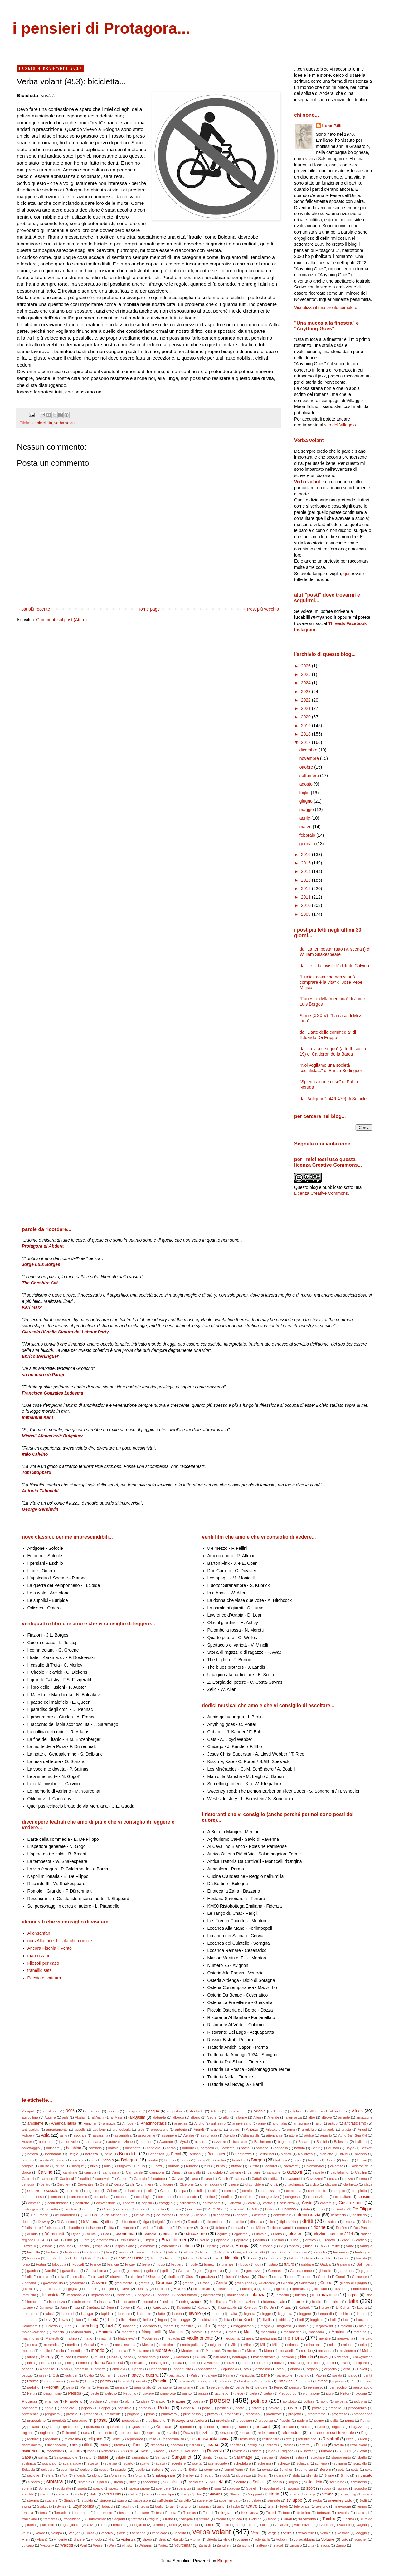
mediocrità (231, 2338)
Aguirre (50, 2117)
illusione (340, 2289)
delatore (260, 2215)
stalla (79, 2494)
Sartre (284, 2457)
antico (333, 2123)
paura (304, 2381)
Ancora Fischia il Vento (49, 1948)
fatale (172, 2252)
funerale (227, 2264)
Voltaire (327, 2539)
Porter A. (188, 2408)
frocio (160, 2264)
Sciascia (28, 2469)
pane (265, 2375)
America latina (63, 2123)
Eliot (54, 2240)
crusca (176, 2209)
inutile (316, 2301)
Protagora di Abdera (189, 2420)
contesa (34, 2203)
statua (133, 2494)
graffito (144, 2283)
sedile (140, 2469)
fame (350, 2246)
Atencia (229, 2135)
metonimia (167, 2345)
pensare (121, 2387)
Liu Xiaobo (246, 2319)
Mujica (367, 2350)
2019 (306, 725)
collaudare (132, 2191)
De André (338, 2209)
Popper (104, 2408)
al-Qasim (137, 2117)
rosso (160, 2451)
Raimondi (69, 2433)
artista (346, 2129)
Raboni (242, 2427)
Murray (47, 2357)
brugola (27, 2166)
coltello (198, 2191)
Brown (362, 2160)
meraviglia (345, 2338)
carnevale (103, 2178)
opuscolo (230, 2369)
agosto (306, 783)
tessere (143, 2512)
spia (217, 2488)
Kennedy (250, 2307)
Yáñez (163, 2545)
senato (267, 2469)
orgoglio (330, 2369)
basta (245, 2148)
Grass (204, 2283)
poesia (198, 2401)
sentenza (306, 2469)
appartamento (57, 2129)
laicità (50, 2314)
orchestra (262, 2369)
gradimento (123, 2283)
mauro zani (38, 1955)
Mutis (99, 2357)
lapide (106, 2314)
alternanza (293, 2117)
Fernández (54, 2258)
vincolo (96, 2539)
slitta (133, 2482)
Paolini (320, 2375)
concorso (165, 2197)
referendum (291, 2433)
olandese (47, 2369)
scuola (120, 2469)
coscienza (287, 2203)
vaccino (327, 2525)
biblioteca (305, 2154)
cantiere (254, 2172)
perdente (242, 2387)
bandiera (153, 2148)
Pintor (344, 2393)
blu (92, 2160)
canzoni (294, 2172)
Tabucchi (108, 2506)
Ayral (184, 2142)
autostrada (93, 2142)
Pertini (32, 2393)
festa (105, 2258)
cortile (267, 2203)
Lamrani (67, 2314)
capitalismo (339, 2172)
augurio (326, 2135)
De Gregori (39, 2215)
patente (265, 2381)
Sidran (262, 2475)
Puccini (285, 2420)
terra (43, 2512)
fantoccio (92, 2252)
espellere (102, 2246)
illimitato (320, 2289)
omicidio (118, 2369)
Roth (174, 2451)
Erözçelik (29, 2246)
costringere (30, 2209)
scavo (160, 2463)
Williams (145, 2545)
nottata (177, 2363)
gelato (151, 2271)
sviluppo (294, 2500)
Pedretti (52, 2387)
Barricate (228, 2148)
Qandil (51, 2427)
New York (341, 2357)
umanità (119, 2525)
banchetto (132, 2148)
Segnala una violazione (322, 1143)
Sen (253, 2469)
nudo (245, 2363)
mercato (366, 2338)
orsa (346, 2369)
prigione (133, 2414)
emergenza (105, 2240)
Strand (327, 2494)
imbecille (360, 2289)
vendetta (138, 2533)
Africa (357, 2110)
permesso (315, 2387)
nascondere (147, 2357)
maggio (307, 809)
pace (121, 2375)
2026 (306, 665)
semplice (211, 2469)
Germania (276, 2271)
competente (317, 2191)
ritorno (289, 2445)
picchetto (221, 2393)
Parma (33, 2381)
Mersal (88, 2345)
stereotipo (166, 2494)
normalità (137, 2363)
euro (225, 2246)
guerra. (27, 2289)
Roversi (214, 2450)
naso (165, 2357)
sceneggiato (217, 2463)
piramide (51, 2401)
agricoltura (30, 2117)
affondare (337, 2111)
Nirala (45, 2363)
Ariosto (252, 2129)
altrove (326, 2117)
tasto (220, 2506)
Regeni (366, 2433)
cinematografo (211, 2184)
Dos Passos (362, 2227)
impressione (100, 2295)
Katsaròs (184, 2307)
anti (318, 2123)
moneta (120, 2350)
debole (201, 2215)
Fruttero (177, 2264)
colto (214, 2191)
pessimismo (52, 2393)
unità (173, 2525)
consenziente (318, 2197)
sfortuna (139, 2475)
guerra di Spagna (353, 2283)
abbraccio (93, 2111)
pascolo (141, 2381)
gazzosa (133, 2271)
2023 (306, 691)
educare (170, 2234)
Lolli (333, 2320)
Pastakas (246, 2381)
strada (294, 2494)
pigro (330, 2393)
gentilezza (253, 2271)
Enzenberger (173, 2239)
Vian (26, 2539)
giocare (45, 2276)
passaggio (204, 2381)
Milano (248, 2345)
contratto (82, 2203)
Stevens (215, 2494)
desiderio (360, 2215)
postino (223, 2408)
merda (32, 2345)
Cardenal (67, 2178)
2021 (306, 708)
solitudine (336, 2482)
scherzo (284, 2463)
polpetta (341, 2401)
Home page (148, 609)
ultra (103, 2525)
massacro (316, 2332)
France (95, 2264)
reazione (226, 2433)
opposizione (207, 2369)
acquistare (175, 2111)
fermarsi (33, 2258)
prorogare (79, 2420)
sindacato (364, 2475)
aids (65, 2117)
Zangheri (224, 2545)
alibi (226, 2117)
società (216, 2481)
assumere (169, 2135)
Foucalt (78, 2264)
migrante (217, 2345)
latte (161, 2314)
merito (72, 2345)
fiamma (171, 2258)
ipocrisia (334, 2301)
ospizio (27, 2375)
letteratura (29, 2320)
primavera (169, 2414)
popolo (86, 2408)
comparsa (293, 2191)
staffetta (62, 2494)
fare (109, 2252)
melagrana (268, 2338)
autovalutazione (120, 2142)
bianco (286, 2154)
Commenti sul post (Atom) (61, 619)
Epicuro (203, 2240)
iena (266, 2289)
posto (240, 2408)
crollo (141, 2209)
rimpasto (157, 2445)
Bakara (304, 2142)
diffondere (128, 2222)
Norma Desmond (108, 2363)
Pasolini (160, 2380)
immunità (29, 2295)
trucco (237, 2519)
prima (150, 2414)
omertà (100, 2369)
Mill (262, 2345)
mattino (71, 2338)
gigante (366, 2271)
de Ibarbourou (66, 2215)
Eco (106, 2234)
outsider (71, 2375)
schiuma (340, 2463)
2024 (306, 682)
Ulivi (90, 2525)
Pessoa (74, 2393)
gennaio (307, 843)
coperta (128, 2203)
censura (28, 2184)
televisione (342, 2506)
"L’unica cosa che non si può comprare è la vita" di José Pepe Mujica (331, 982)
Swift (363, 2500)
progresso (339, 2414)
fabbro (294, 2246)
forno (26, 2264)
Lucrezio (51, 2326)
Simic (345, 2475)
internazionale (274, 2301)
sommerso (359, 2482)
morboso (234, 2350)
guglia (72, 2289)
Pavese (321, 2381)
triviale (221, 2519)
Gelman (184, 2271)
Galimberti (364, 2264)
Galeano (343, 2264)
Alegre (211, 2117)
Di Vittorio (89, 2221)
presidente (113, 2414)
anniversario (241, 2123)
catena (240, 2178)
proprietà (59, 2420)
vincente (60, 2539)
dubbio (32, 2234)
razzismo (206, 2433)
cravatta (52, 2209)
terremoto (82, 2512)
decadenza (221, 2215)
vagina (362, 2525)
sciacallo (360, 2463)
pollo (324, 2401)
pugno (319, 2420)
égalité (222, 2234)
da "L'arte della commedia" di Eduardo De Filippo (328, 1035)
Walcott (66, 2545)
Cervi (104, 2184)
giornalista (78, 2276)
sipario (102, 2482)
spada (82, 2488)
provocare (244, 2420)
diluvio (177, 2222)
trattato (136, 2519)
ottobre (306, 767)
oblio (330, 2363)
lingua (162, 2320)
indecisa (163, 2295)
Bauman (332, 2148)
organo (312, 2369)
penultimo (185, 2387)
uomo (210, 2525)
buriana (174, 2166)
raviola (172, 2433)
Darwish (289, 2209)
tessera (125, 2512)
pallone (211, 2375)
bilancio (361, 2154)
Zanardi (205, 2545)
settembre (309, 775)
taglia (145, 2506)
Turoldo (366, 2519)
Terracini (60, 2512)
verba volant (65, 423)
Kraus (286, 2307)
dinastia (256, 2222)
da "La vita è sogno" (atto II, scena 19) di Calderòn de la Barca (333, 1051)
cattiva (273, 2178)
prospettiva (130, 2420)
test (159, 2512)
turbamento (307, 2519)
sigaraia (280, 2475)
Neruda (306, 2357)
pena (70, 2387)
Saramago (243, 2457)
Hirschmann (226, 2289)
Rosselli (127, 2451)
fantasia (52, 2252)
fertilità (90, 2258)
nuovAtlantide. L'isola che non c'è (59, 1940)
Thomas (189, 2512)
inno (369, 2295)
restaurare (248, 2439)
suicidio (185, 2500)
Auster (27, 2142)
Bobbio (108, 2160)
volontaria (262, 2539)
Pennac (103, 2387)
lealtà (233, 2314)
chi (132, 2184)
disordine (75, 2227)
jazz (77, 2307)
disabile (331, 2222)
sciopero (47, 2469)
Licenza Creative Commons (321, 1193)
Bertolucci (266, 2154)
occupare (360, 2363)
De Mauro (142, 2215)
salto (87, 2457)
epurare (242, 2240)
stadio (45, 2494)
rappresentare (129, 2433)
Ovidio (89, 2375)
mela (250, 2338)
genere (234, 2271)
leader (216, 2314)
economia (125, 2233)
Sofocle (258, 2482)
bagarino (285, 2142)
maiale (303, 2326)
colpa (182, 2191)
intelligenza (218, 2301)
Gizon (245, 2276)
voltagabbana (304, 2539)
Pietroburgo (288, 2393)
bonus (185, 2160)
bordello (238, 2160)
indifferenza (212, 2295)
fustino (272, 2264)
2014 (306, 871)
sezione (33, 2475)
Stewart (235, 2494)
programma (316, 2414)
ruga (271, 2451)
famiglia (366, 2246)
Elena (277, 2234)
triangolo (186, 2519)
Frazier (130, 2264)
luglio (305, 792)
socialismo (172, 2482)
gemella (216, 2271)
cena (363, 2178)
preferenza (30, 2414)
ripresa (194, 2445)
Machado (149, 2326)
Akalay (80, 2117)
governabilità (53, 2283)
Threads (336, 623)
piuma (129, 2401)
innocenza (57, 2301)
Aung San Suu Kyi (352, 2135)
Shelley (188, 2475)
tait (172, 2506)
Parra (89, 2381)
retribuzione (307, 2439)
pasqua (184, 2381)
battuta (299, 2148)
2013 (306, 880)
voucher (360, 2539)
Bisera (61, 2160)
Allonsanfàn (38, 1933)
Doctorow (185, 2227)
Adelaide (197, 2111)
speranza (184, 2488)
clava (368, 2184)
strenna (33, 2500)
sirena (118, 2482)
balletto (361, 2142)
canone (235, 2172)
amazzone (364, 2117)
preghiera (52, 2414)
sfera (49, 2475)
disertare (34, 2227)
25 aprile (29, 2111)
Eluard (84, 2240)
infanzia (258, 2294)
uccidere (48, 2525)
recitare (245, 2433)
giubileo (136, 2276)
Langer (87, 2314)
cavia (333, 2178)
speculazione (139, 2488)
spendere (163, 2488)
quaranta (93, 2427)
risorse (212, 2444)
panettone (285, 2375)
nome (82, 2363)
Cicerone (187, 2184)
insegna (105, 2301)
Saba (26, 2457)
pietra (267, 2393)
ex (281, 2246)
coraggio (166, 2203)
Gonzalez (29, 2283)
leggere (305, 2314)
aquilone (99, 2129)
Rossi (145, 2451)
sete (341, 2469)
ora (246, 2369)
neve (324, 2357)
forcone (343, 2258)
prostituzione (155, 2420)
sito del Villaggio (340, 424)
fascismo (142, 2252)
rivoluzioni (30, 2451)
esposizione (124, 2246)
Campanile (134, 2172)
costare (326, 2203)
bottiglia (281, 2160)
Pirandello (73, 2401)
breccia (313, 2160)
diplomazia (287, 2222)
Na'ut (113, 2357)
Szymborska (83, 2506)
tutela (31, 2525)
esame (47, 2246)
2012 (306, 888)
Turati (287, 2519)
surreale (273, 2500)
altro (311, 2117)
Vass (90, 2533)
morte (306, 2350)
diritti (307, 2221)
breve (346, 2160)
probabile (232, 2414)
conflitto (227, 2197)
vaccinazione (304, 2525)
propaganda (363, 2414)
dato (306, 2209)
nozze (230, 2363)
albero (195, 2117)
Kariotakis (160, 2307)
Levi (47, 2319)
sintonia (84, 2482)
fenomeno (341, 2252)
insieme (169, 2301)
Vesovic (343, 2533)
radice (305, 2427)
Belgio (73, 2154)
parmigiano (54, 2381)
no (59, 2363)
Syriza (61, 2506)
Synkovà (44, 2506)
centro (46, 2184)
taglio (159, 2506)
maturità (105, 2338)
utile (265, 2525)
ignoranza (300, 2289)
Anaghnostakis (154, 2123)
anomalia (280, 2123)
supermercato (229, 2500)
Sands (160, 2457)
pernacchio (338, 2387)
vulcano (28, 2545)
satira (300, 2457)
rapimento (104, 2433)
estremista (169, 2246)
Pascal (123, 2381)
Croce (106, 2209)
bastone (262, 2148)
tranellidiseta (39, 1970)
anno (262, 2123)
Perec (278, 2387)
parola (74, 2381)
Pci (353, 2381)
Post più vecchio (263, 609)
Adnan (216, 2111)
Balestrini (341, 2142)
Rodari (74, 2451)
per (201, 2387)
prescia (71, 2414)
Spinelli (251, 2488)
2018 (306, 733)
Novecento (211, 2363)
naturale (219, 2357)
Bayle (350, 2148)
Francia (113, 2264)
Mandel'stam (81, 2332)
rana (86, 2433)
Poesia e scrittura (44, 1977)
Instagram (304, 629)
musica (82, 2357)
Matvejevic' (126, 2338)
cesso (119, 2184)
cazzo (348, 2178)
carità (84, 2178)
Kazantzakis (227, 2307)
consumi (365, 2196)
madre (169, 2326)
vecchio (107, 2533)
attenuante (274, 2135)
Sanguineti (182, 2457)
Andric (199, 2123)
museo (66, 2357)
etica (188, 2245)
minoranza (314, 2345)
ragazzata (359, 2427)
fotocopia (59, 2264)
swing (26, 2506)
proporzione (36, 2420)
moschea (325, 2350)
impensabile (75, 2295)
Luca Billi (332, 125)
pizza (145, 2401)
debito (184, 2215)
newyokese (363, 2357)
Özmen (105, 2375)
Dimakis (194, 2222)
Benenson (156, 2154)
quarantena (116, 2427)
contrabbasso (57, 2203)
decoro (242, 2215)
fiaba (154, 2258)
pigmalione (311, 2393)
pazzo (339, 2381)
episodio (222, 2240)
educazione (195, 2233)
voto (344, 2539)
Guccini (287, 2283)
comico (247, 2191)
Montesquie (190, 2350)
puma (349, 2420)
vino (111, 2539)
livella (267, 2320)
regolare (51, 2439)
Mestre (147, 2345)
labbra (362, 2307)
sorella (27, 2488)
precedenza (357, 2408)
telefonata (301, 2506)
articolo (329, 2129)
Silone (329, 2475)
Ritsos (321, 2445)
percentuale (220, 2387)
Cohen (112, 2191)
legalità (249, 2314)
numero (262, 2363)
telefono (322, 2506)
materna (360, 2332)
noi (69, 2363)
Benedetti (128, 2153)
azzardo (201, 2142)
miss (332, 2345)
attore (293, 2135)
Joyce (125, 2307)
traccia (361, 2512)
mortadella (286, 2350)
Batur (315, 2148)
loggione (316, 2320)
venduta (180, 2533)
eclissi (91, 2234)
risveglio (253, 2445)
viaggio (361, 2533)
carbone (47, 2178)
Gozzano (99, 2283)
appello (80, 2129)
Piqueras (29, 2401)
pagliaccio (176, 2375)
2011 (306, 896)
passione (226, 2381)
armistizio (309, 2129)
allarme (241, 2117)
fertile (74, 2258)
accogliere (133, 2111)
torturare (323, 2512)
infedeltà (282, 2295)
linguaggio (182, 2319)
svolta (317, 2500)
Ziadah (279, 2545)
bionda (44, 2160)
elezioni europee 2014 (333, 2234)
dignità (160, 2222)
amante (344, 2117)
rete (289, 2439)
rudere (257, 2451)
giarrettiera (346, 2271)
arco (140, 2129)
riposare (176, 2445)
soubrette (63, 2488)
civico (314, 2184)
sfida (63, 2475)
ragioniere (48, 2433)
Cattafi (257, 2178)
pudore (302, 2420)
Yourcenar (183, 2545)
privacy (212, 2414)
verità (287, 2533)
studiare (51, 2500)
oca (343, 2363)
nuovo (278, 2363)
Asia (45, 2135)
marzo (306, 826)
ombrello (81, 2369)
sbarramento (341, 2457)
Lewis (63, 2320)
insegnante (126, 2301)
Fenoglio (320, 2252)
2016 (306, 854)
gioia (60, 2276)
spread (343, 2488)
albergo (178, 2117)
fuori (258, 2264)
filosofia (232, 2257)
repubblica (135, 2439)
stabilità (28, 2494)
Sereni (325, 2469)
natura (201, 2357)
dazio (320, 2209)
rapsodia (153, 2433)
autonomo (47, 2142)
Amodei (128, 2123)
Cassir (223, 2178)
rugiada (287, 2451)
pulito (334, 2420)
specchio (116, 2488)
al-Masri (117, 2117)
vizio (226, 2539)
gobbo (306, 2276)
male (363, 2326)
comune (56, 2197)
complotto (359, 2191)
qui (346, 573)
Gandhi (50, 2271)
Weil (83, 2545)
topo (286, 2512)
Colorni (165, 2191)
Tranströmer (96, 2519)
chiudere (166, 2184)
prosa (100, 2420)
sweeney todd (340, 2500)
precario (334, 2408)
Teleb (284, 2506)
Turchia (328, 2519)
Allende (273, 2117)
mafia (205, 2326)
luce (346, 2320)
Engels (149, 2240)
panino (304, 2375)
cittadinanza (294, 2184)
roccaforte (54, 2451)
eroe (345, 2240)
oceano (27, 2369)
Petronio (129, 2393)
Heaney (142, 2289)
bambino (73, 2148)
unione (158, 2525)
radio (321, 2427)
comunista (101, 2197)
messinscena (125, 2345)
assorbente (146, 2135)
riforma (119, 2445)
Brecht (331, 2160)
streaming (348, 2494)
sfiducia (79, 2475)
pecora (367, 2381)
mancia (58, 2332)
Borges (258, 2159)
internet (298, 2301)
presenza (91, 2414)
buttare (236, 2166)
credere (90, 2209)
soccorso (150, 2482)
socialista (196, 2482)
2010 (306, 905)
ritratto (305, 2445)
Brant (297, 2160)
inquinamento (81, 2301)
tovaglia (343, 2512)
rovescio (239, 2451)
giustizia (208, 2276)
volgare (242, 2539)
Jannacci (46, 2307)
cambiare (70, 2172)
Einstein (260, 2234)
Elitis (68, 2240)
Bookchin (219, 2160)
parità (367, 2375)
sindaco (34, 2482)
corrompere (212, 2203)
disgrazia (54, 2227)
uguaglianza (71, 2525)
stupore (105, 2500)
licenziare (128, 2320)
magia (265, 2326)
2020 (306, 716)
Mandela (105, 2332)
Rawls (188, 2433)
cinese (234, 2184)
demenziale (282, 2215)
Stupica (69, 2500)
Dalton (270, 2209)
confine (209, 2197)
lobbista (284, 2320)
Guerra (326, 2283)
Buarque (77, 2166)
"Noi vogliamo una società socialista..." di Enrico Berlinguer (331, 1068)
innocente (34, 2301)
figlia (203, 2258)
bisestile (78, 2160)
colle (149, 2191)
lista (227, 2320)
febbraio (307, 835)
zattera (261, 2545)
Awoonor (166, 2142)
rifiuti (88, 2445)
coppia (147, 2203)
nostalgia (158, 2363)
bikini (344, 2154)
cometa (230, 2191)
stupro (122, 2500)
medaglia (173, 2338)
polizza (308, 2401)
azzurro (220, 2142)
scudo (104, 2469)
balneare (53, 2148)
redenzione (266, 2433)
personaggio (362, 2387)
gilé (29, 2276)
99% (70, 2110)
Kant (141, 2307)
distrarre (94, 2227)
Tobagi (208, 2512)
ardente (181, 2129)
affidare (296, 2111)
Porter (164, 2407)
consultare (343, 2197)
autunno (146, 2142)
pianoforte (168, 2393)
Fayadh (242, 2252)
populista (124, 2408)
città (274, 2184)
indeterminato (186, 2295)
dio (270, 2222)
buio (107, 2166)
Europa (243, 2245)
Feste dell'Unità (129, 2258)
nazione (288, 2357)
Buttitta (253, 2166)
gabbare (307, 2264)
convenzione (106, 2203)
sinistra (54, 2482)
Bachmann (262, 2142)
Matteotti (52, 2338)
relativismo (72, 2439)
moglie (45, 2350)
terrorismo (104, 2512)
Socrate (240, 2482)
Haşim (109, 2289)
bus (207, 2166)
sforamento (117, 2475)
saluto (120, 2457)
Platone (178, 2401)
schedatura (242, 2463)
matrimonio (30, 2338)
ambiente (35, 2123)
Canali (176, 2172)
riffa (75, 2445)
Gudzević (306, 2283)
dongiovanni (281, 2227)
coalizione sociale (42, 2191)
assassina (100, 2135)
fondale (325, 2258)
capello (318, 2172)
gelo (200, 2271)
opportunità (182, 2369)
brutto (60, 2166)
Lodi (300, 2320)
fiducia (188, 2258)
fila (216, 2258)
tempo (362, 2506)
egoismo (240, 2234)
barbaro (188, 2148)
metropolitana (192, 2345)
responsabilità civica (210, 2438)
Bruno (44, 2166)
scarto (128, 2463)
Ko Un (269, 2307)
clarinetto (350, 2184)
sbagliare (318, 2457)
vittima (195, 2539)
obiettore (313, 2363)
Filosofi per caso (43, 1963)
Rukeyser (307, 2451)
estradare (147, 2246)
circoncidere (254, 2184)
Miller (276, 2345)
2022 (306, 699)
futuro (289, 2264)
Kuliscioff (306, 2307)
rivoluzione (358, 2445)
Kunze (324, 2307)
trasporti (118, 2519)
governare (77, 2283)
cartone (159, 2178)
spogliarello (272, 2488)
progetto (294, 2414)
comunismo (78, 2197)
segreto (176, 2469)
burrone (192, 2166)
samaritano (139, 2457)
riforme (137, 2445)
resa (152, 2439)
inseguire (149, 2301)
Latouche (144, 2314)
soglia (277, 2482)
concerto (122, 2197)
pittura (113, 2401)
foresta (361, 2258)
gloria (278, 2276)
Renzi (116, 2439)
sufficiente (165, 2500)
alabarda (159, 2117)
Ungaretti (139, 2525)
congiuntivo (270, 2197)
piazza (203, 2393)
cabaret (271, 2166)
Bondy (169, 2160)
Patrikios (284, 2381)
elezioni (296, 2233)
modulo (27, 2350)
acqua (153, 2111)
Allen (257, 2117)
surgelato (254, 2500)
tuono (272, 2519)
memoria (293, 2338)
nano (127, 2357)
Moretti (252, 2350)
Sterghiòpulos (191, 2494)
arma (291, 2129)
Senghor (285, 2469)
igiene (281, 2289)
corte (252, 2203)
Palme (228, 2375)
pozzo (316, 2408)
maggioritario (243, 2326)
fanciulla (33, 2252)
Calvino (45, 2172)
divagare (127, 2227)
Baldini (321, 2142)
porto (206, 2408)
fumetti (209, 2264)
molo (60, 2350)
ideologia (249, 2289)
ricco (350, 2439)
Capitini (361, 2172)
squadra (360, 2488)
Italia (352, 2301)
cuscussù (237, 2209)
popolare (67, 2408)
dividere (146, 2227)
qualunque (71, 2427)
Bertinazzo (243, 2154)
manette (128, 2332)
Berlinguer (216, 2154)
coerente (72, 2191)
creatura (71, 2209)
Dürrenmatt (54, 2234)
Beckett (366, 2148)
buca (94, 2166)
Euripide (209, 2246)
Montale (163, 2350)
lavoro (195, 2313)
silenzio (312, 2475)
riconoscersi (56, 2445)
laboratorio (30, 2314)
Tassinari (204, 2506)
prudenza (265, 2420)
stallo (93, 2494)
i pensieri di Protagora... (101, 28)
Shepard (206, 2475)
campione (157, 2172)
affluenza (316, 2111)
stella (148, 2494)
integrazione (191, 2301)
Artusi (362, 2129)
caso (208, 2178)
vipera (147, 2539)
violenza (128, 2539)
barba (171, 2148)
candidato (215, 2172)
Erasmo (278, 2240)
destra (27, 2222)
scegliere (179, 2463)
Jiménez (93, 2307)
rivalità (339, 2445)
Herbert (161, 2289)
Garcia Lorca (96, 2271)
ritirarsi (272, 2445)
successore (142, 2500)
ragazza (338, 2427)
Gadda (325, 2264)
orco (280, 2369)
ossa (42, 2375)
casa (194, 2178)
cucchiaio (194, 2209)
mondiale (77, 2350)
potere (256, 2408)
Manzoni (176, 2332)
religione (94, 2439)
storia (274, 2493)
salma (43, 2457)
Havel (125, 2289)
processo (253, 2414)
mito (363, 2345)
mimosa (293, 2345)
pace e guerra (145, 2374)
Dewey (44, 2221)
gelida (167, 2271)
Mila (233, 2345)
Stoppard (255, 2494)
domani (237, 2227)
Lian (78, 2320)
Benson (195, 2154)
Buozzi (156, 2166)
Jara (63, 2307)
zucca (325, 2545)
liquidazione (208, 2320)
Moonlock (213, 2350)
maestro (187, 2326)
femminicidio (297, 2252)
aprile (305, 817)
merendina (52, 2345)
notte (192, 2363)
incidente (123, 2295)
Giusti (190, 2276)
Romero (107, 2451)
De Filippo (362, 2208)
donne (319, 2227)
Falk (322, 2246)
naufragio (239, 2357)
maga (222, 2326)
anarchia (180, 2123)
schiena (321, 2463)
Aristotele (273, 2129)
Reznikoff (331, 2439)
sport (310, 2488)
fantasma (72, 2252)
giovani (98, 2276)
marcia (216, 2332)
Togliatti (227, 2512)
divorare (165, 2227)
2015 (306, 862)
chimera (147, 2184)
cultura (214, 2209)
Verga (272, 2533)
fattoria (188, 2252)
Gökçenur (359, 2276)
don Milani (257, 2227)
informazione (324, 2294)
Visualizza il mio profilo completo (325, 307)
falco (309, 2246)
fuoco (244, 2264)
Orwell (362, 2369)
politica (259, 2401)
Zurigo (341, 2545)
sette (355, 2469)
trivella (204, 2519)
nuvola (295, 2363)
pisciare (96, 2401)
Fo (266, 2258)
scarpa (93, 2463)
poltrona (360, 2401)
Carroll (122, 2178)
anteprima (301, 2123)
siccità (225, 2475)
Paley (195, 2375)
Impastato (50, 2295)
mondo (97, 2350)
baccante (240, 2142)
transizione (72, 2519)
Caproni (28, 2178)
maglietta (284, 2326)
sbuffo (362, 2457)
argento (217, 2129)
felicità (276, 2252)
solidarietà (313, 2482)
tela (270, 2506)
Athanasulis (250, 2135)
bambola (95, 2148)
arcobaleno (159, 2129)
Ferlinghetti (363, 2252)
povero (274, 2408)
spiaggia (233, 2488)
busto (220, 2166)
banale (113, 2148)
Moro (268, 2350)
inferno (300, 2295)
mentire (325, 2338)
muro (31, 2357)
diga (145, 2222)
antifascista (30, 2129)
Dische (367, 2222)
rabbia (226, 2427)
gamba (32, 2271)
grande (187, 2283)
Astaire (188, 2135)
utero (252, 2525)
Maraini (197, 2332)
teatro (251, 2506)
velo (122, 2533)
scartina (111, 2463)
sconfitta (67, 2469)
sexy (368, 2469)
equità (260, 2240)
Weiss (97, 2545)
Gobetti (323, 2276)
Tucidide (254, 2519)
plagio (160, 2401)
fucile (194, 2264)
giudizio (173, 2276)
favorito (224, 2252)
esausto (65, 2246)
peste (94, 2393)
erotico (361, 2240)
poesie (220, 2400)
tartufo (186, 2506)
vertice (325, 2533)
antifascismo (355, 2123)
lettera (362, 2314)
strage (310, 2494)
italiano (27, 2307)
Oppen (137, 2369)
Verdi (255, 2533)
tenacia (27, 2512)
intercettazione (245, 2301)
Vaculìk (344, 2525)
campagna (111, 2172)
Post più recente (34, 609)
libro (111, 2320)
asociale (80, 2135)
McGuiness (150, 2338)
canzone (273, 2172)
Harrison (90, 2289)
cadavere (291, 2166)
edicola (150, 2234)
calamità (336, 2166)
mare (233, 2332)
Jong (110, 2307)
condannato (188, 2197)
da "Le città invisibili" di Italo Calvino (334, 965)
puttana (33, 2427)
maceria (129, 2326)
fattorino (206, 2252)
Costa (307, 2203)
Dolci (203, 2227)
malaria (346, 2326)
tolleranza (250, 2512)
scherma (264, 2463)
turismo (348, 2519)
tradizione (29, 2519)
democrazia (309, 2214)
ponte (49, 2408)
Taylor (235, 2506)
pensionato (142, 2387)
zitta (311, 2545)
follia (309, 2258)
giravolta (116, 2276)
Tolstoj (271, 2512)
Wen (112, 2545)
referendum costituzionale (331, 2433)
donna (302, 2227)
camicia (90, 2172)
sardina (267, 2457)
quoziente (206, 2427)
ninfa (31, 2363)
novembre (309, 758)
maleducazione (33, 2332)
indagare (143, 2295)
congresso (293, 2197)
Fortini (41, 2264)
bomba (152, 2160)
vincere (79, 2539)
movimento (347, 2350)
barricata (207, 2148)
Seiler (193, 2469)
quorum (186, 2427)
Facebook (356, 623)
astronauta (209, 2135)
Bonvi (200, 2160)
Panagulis (247, 2375)
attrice (309, 2135)
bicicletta (44, 423)
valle (25, 2533)
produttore (274, 2414)
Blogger (224, 2560)
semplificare (234, 2469)
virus (162, 2539)
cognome (93, 2191)
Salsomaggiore (66, 2457)
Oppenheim (158, 2369)
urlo (238, 2525)
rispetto (235, 2445)
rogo (90, 2451)
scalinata (29, 2463)
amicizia (109, 2123)
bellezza (91, 2154)
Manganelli (151, 2332)
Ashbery (28, 2135)
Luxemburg (88, 2326)
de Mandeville (117, 2215)
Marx (248, 2332)
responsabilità (173, 2439)
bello (108, 2154)
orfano (295, 2369)
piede (239, 2393)
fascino (123, 2252)
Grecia (221, 2283)
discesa (349, 2222)
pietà (253, 2393)
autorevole (69, 2142)
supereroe (205, 2500)
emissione (129, 2240)
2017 (306, 742)
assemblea (123, 2135)
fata (159, 2252)
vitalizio (178, 2539)
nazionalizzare (264, 2357)
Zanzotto (244, 2545)
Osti (56, 2375)
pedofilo (33, 2387)
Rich (363, 2439)
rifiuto (104, 2445)
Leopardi (325, 2314)
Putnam (366, 2420)
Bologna (129, 2159)
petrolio (111, 2393)
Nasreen (182, 2357)
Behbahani (53, 2154)
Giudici (154, 2276)
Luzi (109, 2326)
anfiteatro (218, 2123)
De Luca (91, 2215)
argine (234, 2129)
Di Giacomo (66, 2222)
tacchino (127, 2506)
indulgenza (235, 2295)
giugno (306, 801)
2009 (306, 914)
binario (27, 2160)
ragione (27, 2433)
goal (292, 2276)
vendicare (159, 2533)
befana (32, 2154)
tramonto (50, 2519)
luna (68, 2326)
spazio (98, 2488)
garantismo (70, 2271)
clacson (331, 2184)
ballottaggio (31, 2148)
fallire (336, 2246)
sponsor (294, 2488)
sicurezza (243, 2475)
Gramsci (164, 2282)
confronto (247, 2197)
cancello (194, 2172)
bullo (141, 2166)
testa (172, 2512)
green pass (243, 2283)
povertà (293, 2407)
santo (223, 2457)
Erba (295, 2240)
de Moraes (164, 2215)
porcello (145, 2408)
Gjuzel (263, 2276)
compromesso (33, 2197)
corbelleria (188, 2203)
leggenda (285, 2314)
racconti (263, 2426)
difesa (109, 2222)
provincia (223, 2420)
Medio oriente (199, 2338)
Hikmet (179, 2289)
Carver (177, 2178)
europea (266, 2246)
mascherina (293, 2332)
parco (352, 2375)
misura (348, 2345)
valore (40, 2533)
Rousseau (192, 2451)
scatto (144, 2463)
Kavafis (203, 2307)
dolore (220, 2227)
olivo (64, 2369)
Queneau (164, 2427)
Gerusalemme (301, 2271)
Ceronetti (64, 2184)
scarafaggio (72, 2463)
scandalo (49, 2463)
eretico (310, 2240)
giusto (229, 2276)
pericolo (295, 2387)
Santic (207, 2457)
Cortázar (234, 2203)
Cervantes (85, 2184)
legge (266, 2314)
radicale (288, 2427)
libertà (93, 2319)
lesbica (344, 2314)
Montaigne (141, 2350)
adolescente (237, 2111)
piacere (148, 2393)
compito (339, 2191)
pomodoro (29, 2408)
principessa (192, 2414)
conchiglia (144, 2197)
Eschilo (83, 2246)
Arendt (199, 2129)
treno (169, 2519)
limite (147, 2320)
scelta (197, 2463)
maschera (268, 2332)
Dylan (75, 2234)
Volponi (282, 2539)
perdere (261, 2387)
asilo (63, 2135)
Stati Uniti (112, 2494)
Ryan (363, 2451)
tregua (154, 2519)
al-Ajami (98, 2117)
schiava (303, 2463)
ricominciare (31, 2445)
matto (88, 2338)
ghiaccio (325, 2271)
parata (337, 2375)
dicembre (309, 749)
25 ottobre (51, 2111)
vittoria (212, 2539)
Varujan (74, 2533)
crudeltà (158, 2209)
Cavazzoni (314, 2178)
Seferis (157, 2469)
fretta (146, 2264)
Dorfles (341, 2227)
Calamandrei (314, 2166)
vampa (56, 2533)
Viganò (42, 2539)
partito (105, 2381)
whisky (127, 2545)
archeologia (122, 2129)
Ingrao (353, 2295)
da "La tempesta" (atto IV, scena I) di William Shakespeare (335, 952)
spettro (202, 2488)
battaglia (281, 2148)
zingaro (296, 2545)
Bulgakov (124, 2166)
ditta (111, 2227)
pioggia (361, 2393)
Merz (104, 2345)
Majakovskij (324, 2326)
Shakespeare (163, 2475)
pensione (165, 2387)
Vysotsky (47, 2545)
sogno (293, 2482)
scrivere (86, 2469)
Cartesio (140, 2178)
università (190, 2525)
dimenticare (216, 2222)
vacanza (281, 2525)
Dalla (255, 2209)
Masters (339, 2332)
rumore (326, 2451)
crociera (124, 2209)
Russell (344, 2451)
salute (103, 2457)
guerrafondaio (50, 2289)
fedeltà (260, 2252)
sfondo (97, 2475)
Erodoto (329, 2240)
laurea (177, 2314)
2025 (306, 674)
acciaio (113, 2111)
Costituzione (351, 2202)
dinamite (237, 2222)
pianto (187, 2393)
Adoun (278, 2111)
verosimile (306, 2533)
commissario (270, 2191)
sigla (296, 2475)
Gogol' (340, 2276)
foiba (278, 2258)
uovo (225, 2525)
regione (33, 2439)
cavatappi (292, 2178)
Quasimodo (140, 2427)
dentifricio (338, 2215)
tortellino (303, 2512)
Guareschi (267, 2283)
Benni (176, 2154)
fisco (253, 2258)
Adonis (259, 2111)
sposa (326, 2488)
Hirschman (201, 2289)
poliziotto (290, 2401)
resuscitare (271, 2439)
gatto (116, 2271)
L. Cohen (343, 2307)
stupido (87, 2500)
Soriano (44, 2488)
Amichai (90, 2123)
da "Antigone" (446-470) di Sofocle (333, 1098)
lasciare (124, 2314)
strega (367, 2494)
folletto (294, 2258)
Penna (85, 2387)
